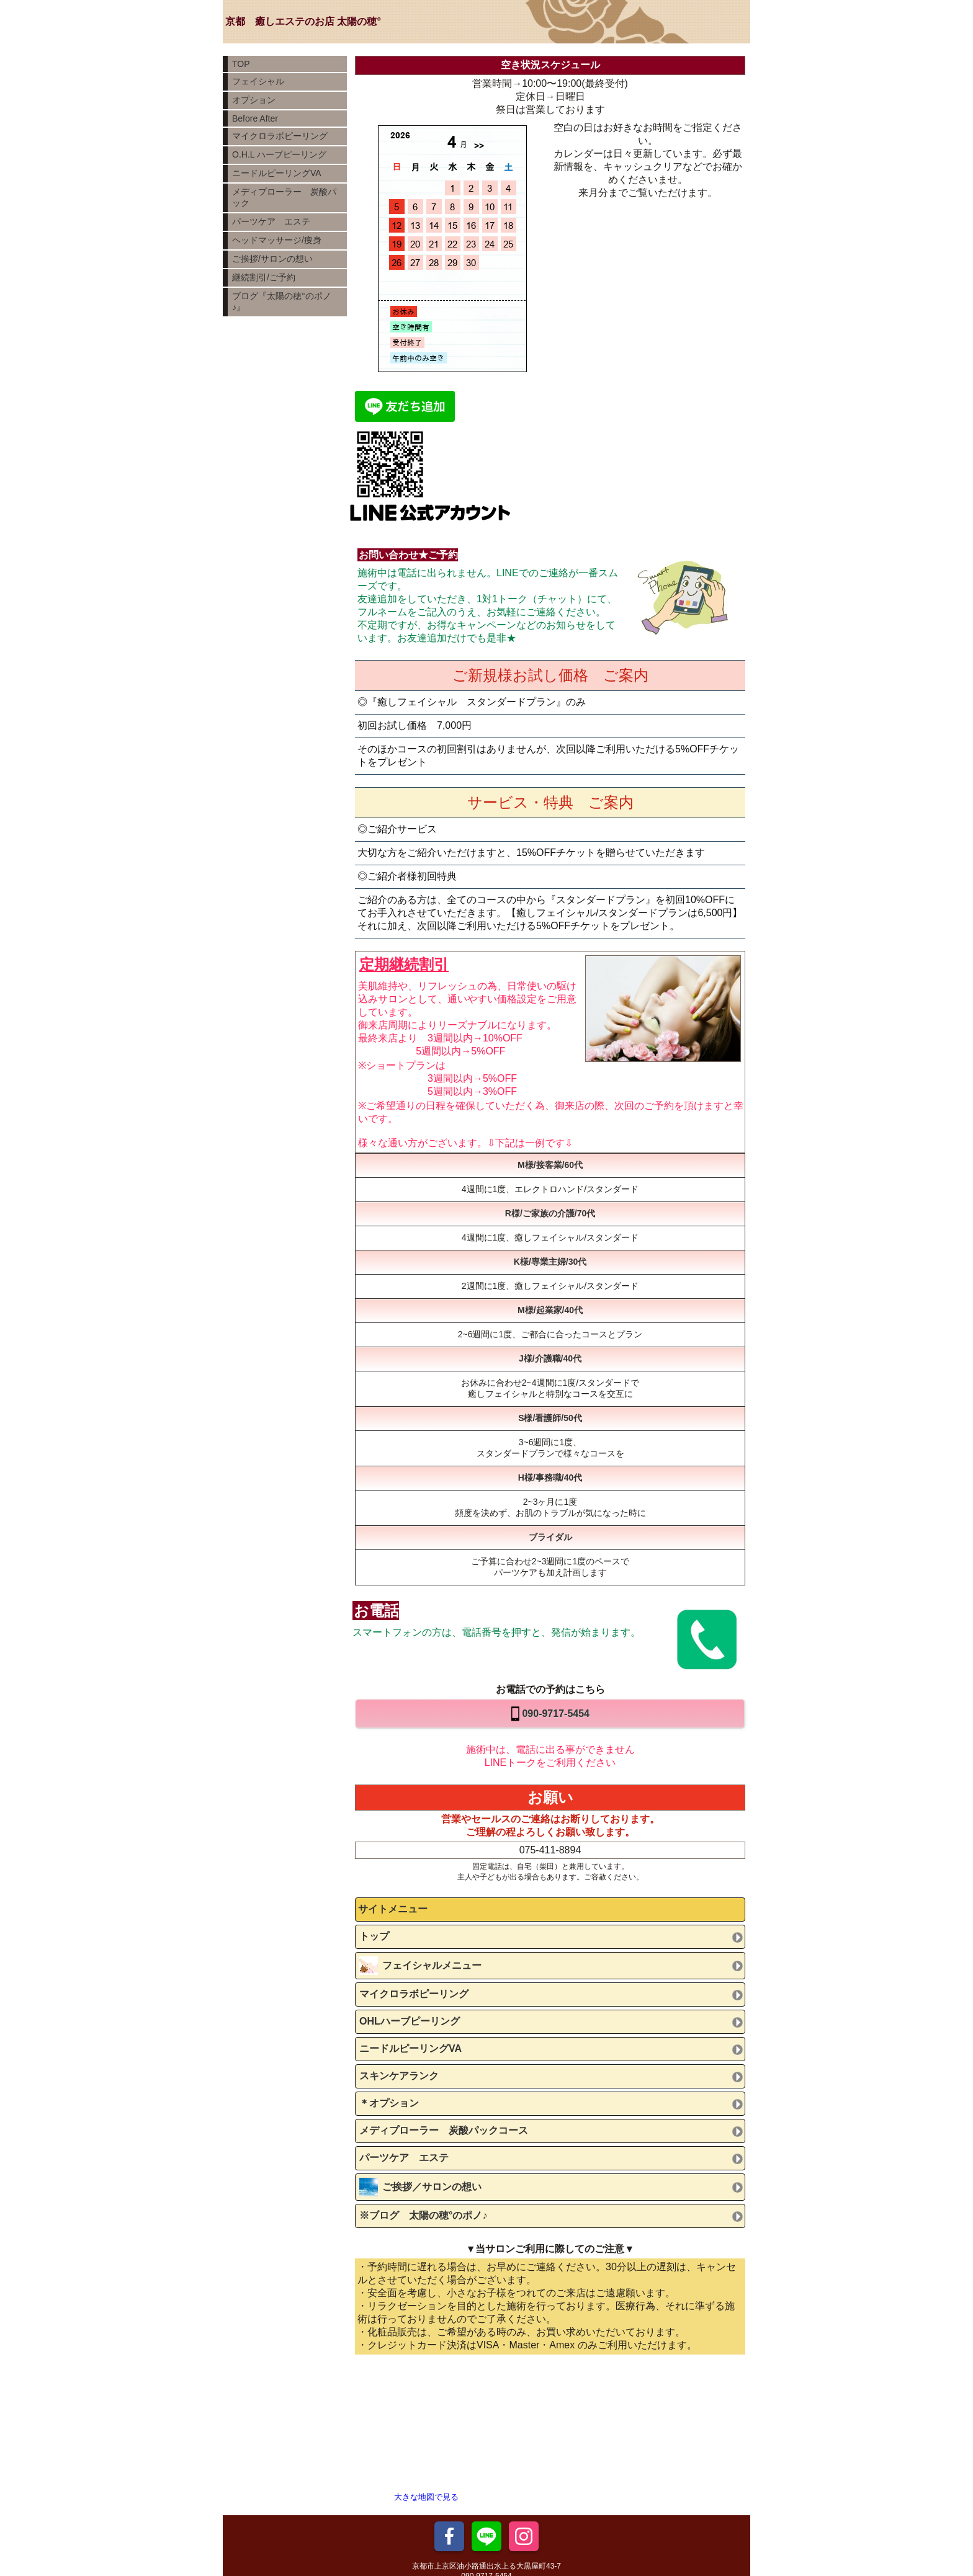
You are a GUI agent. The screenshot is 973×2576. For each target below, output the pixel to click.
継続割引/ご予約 (263, 277)
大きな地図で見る (426, 2497)
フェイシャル (258, 81)
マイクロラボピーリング (280, 136)
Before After (255, 118)
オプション (254, 100)
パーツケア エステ (271, 221)
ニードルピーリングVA (276, 173)
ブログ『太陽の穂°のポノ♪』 (281, 301)
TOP (241, 64)
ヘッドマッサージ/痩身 (276, 240)
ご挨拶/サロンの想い (272, 259)
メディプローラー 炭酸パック (284, 197)
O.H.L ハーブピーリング (279, 154)
